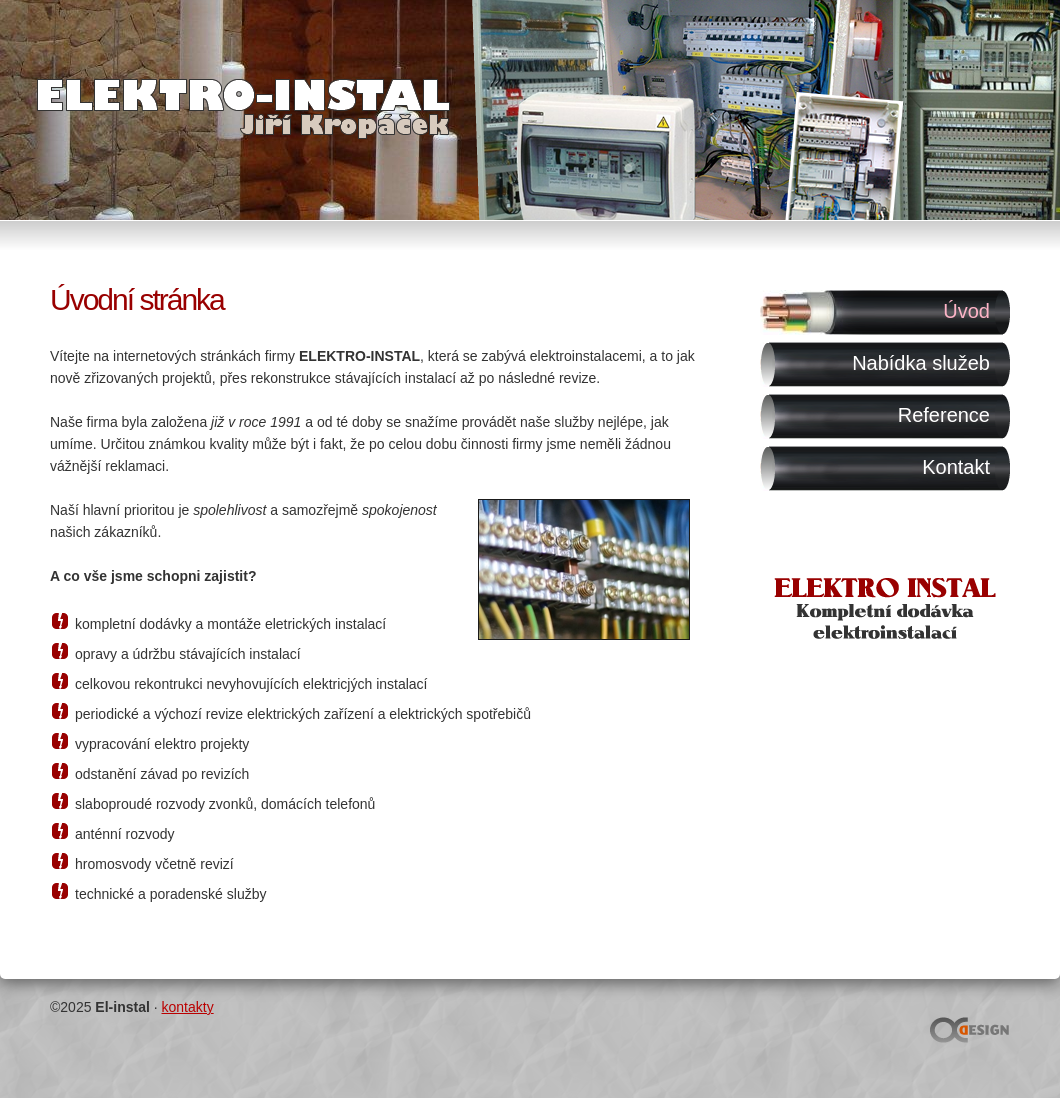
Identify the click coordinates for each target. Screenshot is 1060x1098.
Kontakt (956, 467)
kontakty (188, 1007)
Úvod (966, 311)
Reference (944, 415)
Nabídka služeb (921, 363)
